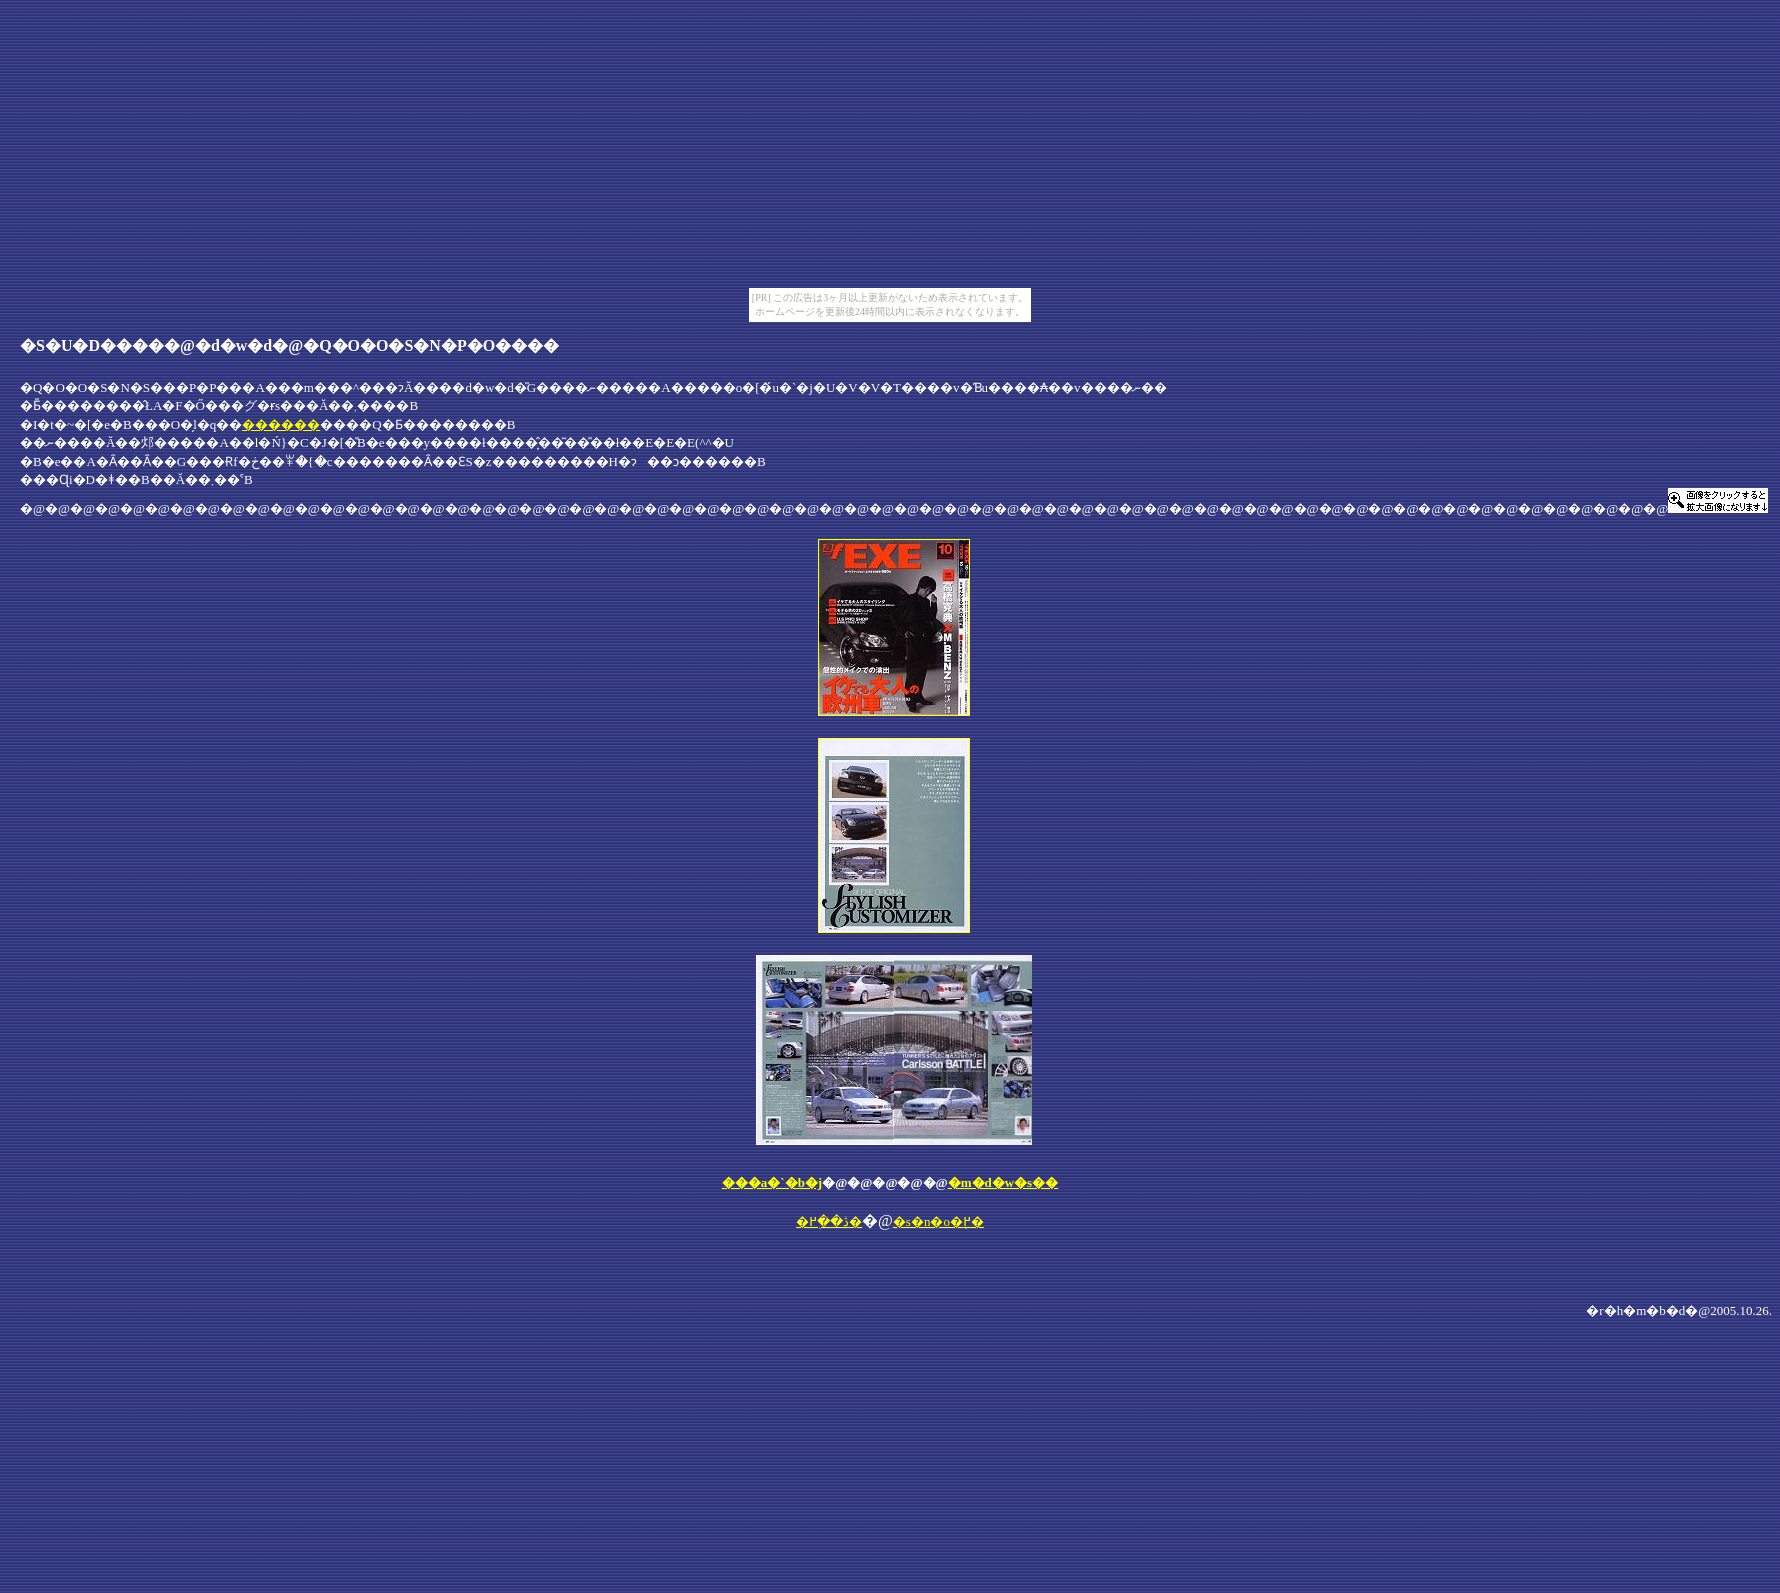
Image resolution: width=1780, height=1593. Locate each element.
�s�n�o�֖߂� (938, 1221)
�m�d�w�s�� (1003, 1182)
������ (281, 424)
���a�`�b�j (772, 1182)
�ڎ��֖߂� (829, 1221)
